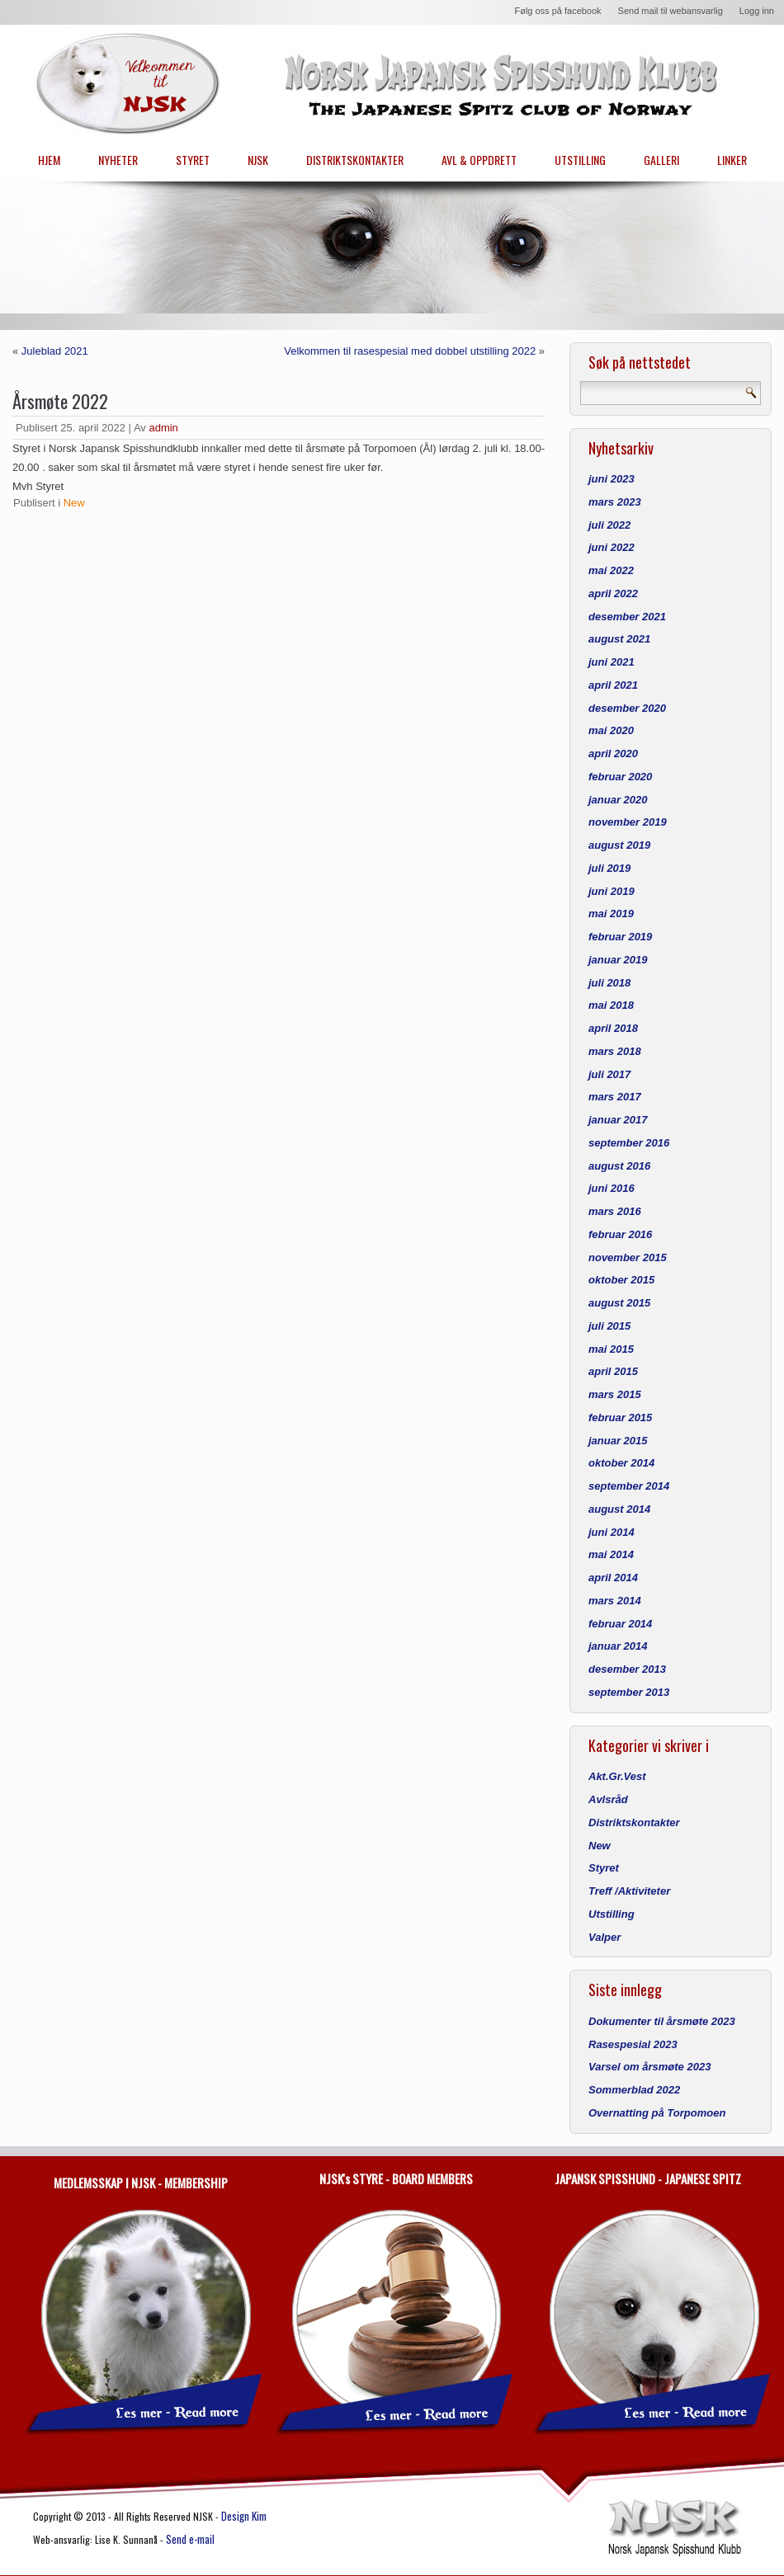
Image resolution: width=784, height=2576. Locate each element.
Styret (603, 1868)
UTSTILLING (580, 159)
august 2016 (619, 1166)
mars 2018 (614, 1051)
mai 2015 (611, 1349)
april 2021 (613, 685)
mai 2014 (611, 1554)
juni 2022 (611, 547)
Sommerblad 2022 (634, 2090)
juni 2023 (611, 479)
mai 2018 (611, 1005)
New (74, 503)
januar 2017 (618, 1120)
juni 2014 (611, 1532)
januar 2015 (618, 1440)
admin (163, 427)
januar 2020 (618, 800)
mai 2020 (611, 730)
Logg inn (756, 11)
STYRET (193, 159)
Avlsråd (608, 1799)
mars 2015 (614, 1394)
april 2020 (613, 753)
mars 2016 (614, 1211)
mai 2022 (611, 570)
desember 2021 (627, 616)
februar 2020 (620, 776)
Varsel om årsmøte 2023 (649, 2066)
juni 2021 (611, 662)
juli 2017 (609, 1074)
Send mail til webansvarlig (670, 11)
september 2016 (628, 1143)
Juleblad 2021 (54, 351)
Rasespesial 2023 (633, 2044)
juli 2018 (609, 983)
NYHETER (118, 159)
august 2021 (619, 639)
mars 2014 (614, 1600)
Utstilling (611, 1914)
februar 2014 (620, 1624)
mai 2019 (611, 913)
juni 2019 (611, 891)
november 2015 (627, 1257)
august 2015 (619, 1303)
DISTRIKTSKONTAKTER (355, 159)
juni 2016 (611, 1188)
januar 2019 (618, 960)
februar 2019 (620, 936)
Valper (604, 1937)
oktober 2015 (621, 1280)
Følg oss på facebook (557, 11)
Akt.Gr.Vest (617, 1776)
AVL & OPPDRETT (479, 159)
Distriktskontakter (634, 1822)
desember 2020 (627, 708)
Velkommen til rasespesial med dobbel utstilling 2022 (410, 351)
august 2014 (619, 1509)
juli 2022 (609, 525)
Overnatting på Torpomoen (656, 2113)
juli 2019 (609, 868)
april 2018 (613, 1028)
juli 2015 (609, 1326)
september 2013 (628, 1692)
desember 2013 (627, 1669)
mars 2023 (614, 502)
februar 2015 (620, 1417)
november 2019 (627, 822)
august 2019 (619, 845)
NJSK (258, 159)
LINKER (732, 159)
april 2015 (613, 1371)
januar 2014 (618, 1646)
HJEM (49, 159)
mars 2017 (614, 1096)
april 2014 (613, 1577)
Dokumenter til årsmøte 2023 (661, 2021)
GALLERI (661, 159)
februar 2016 (620, 1234)
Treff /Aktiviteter (629, 1891)
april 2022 (613, 593)
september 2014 (628, 1486)
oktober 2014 (621, 1463)
